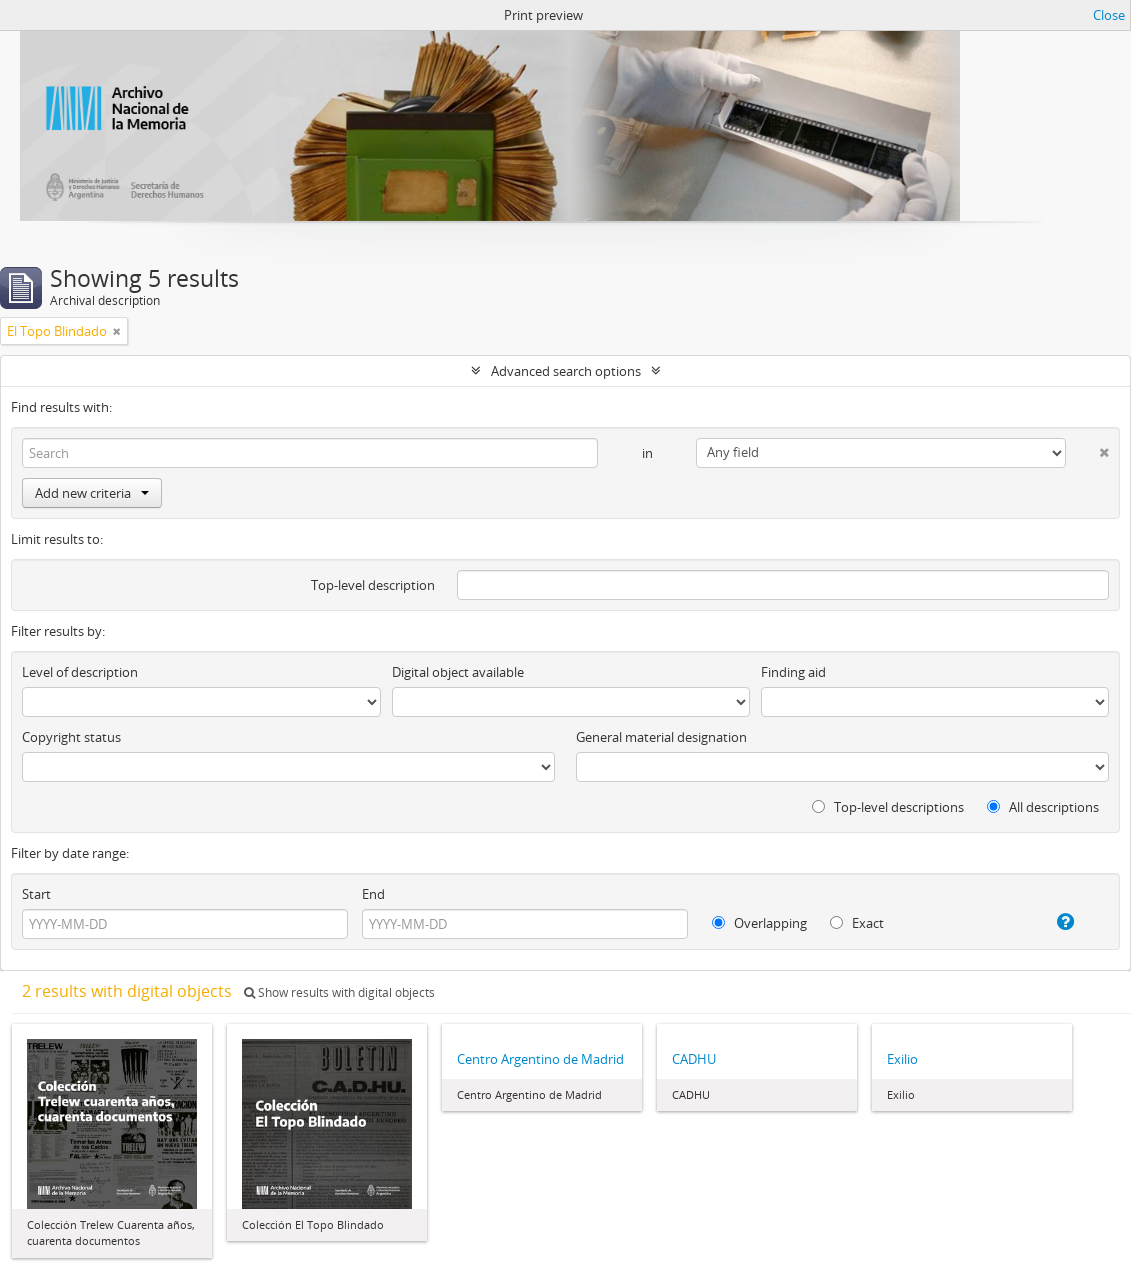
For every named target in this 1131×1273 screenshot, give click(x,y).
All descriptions (1043, 807)
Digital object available (458, 672)
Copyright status (71, 737)
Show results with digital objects (339, 992)
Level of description (80, 672)
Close (1109, 15)
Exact (857, 923)
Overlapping (759, 923)
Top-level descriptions (888, 807)
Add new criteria (92, 493)
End (373, 894)
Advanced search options (566, 371)
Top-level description (373, 585)
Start (36, 894)
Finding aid (793, 672)
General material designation (661, 737)
